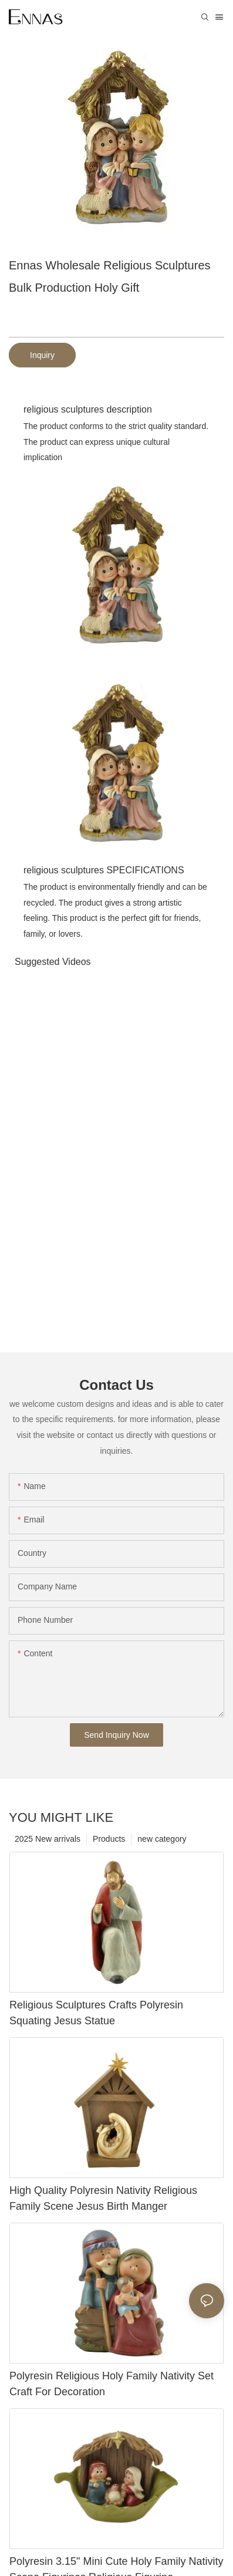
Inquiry (42, 355)
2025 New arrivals (47, 1839)
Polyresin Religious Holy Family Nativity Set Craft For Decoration (111, 2384)
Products (109, 1839)
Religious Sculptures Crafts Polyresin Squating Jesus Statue (96, 2013)
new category (161, 1839)
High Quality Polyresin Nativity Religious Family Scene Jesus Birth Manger (103, 2198)
